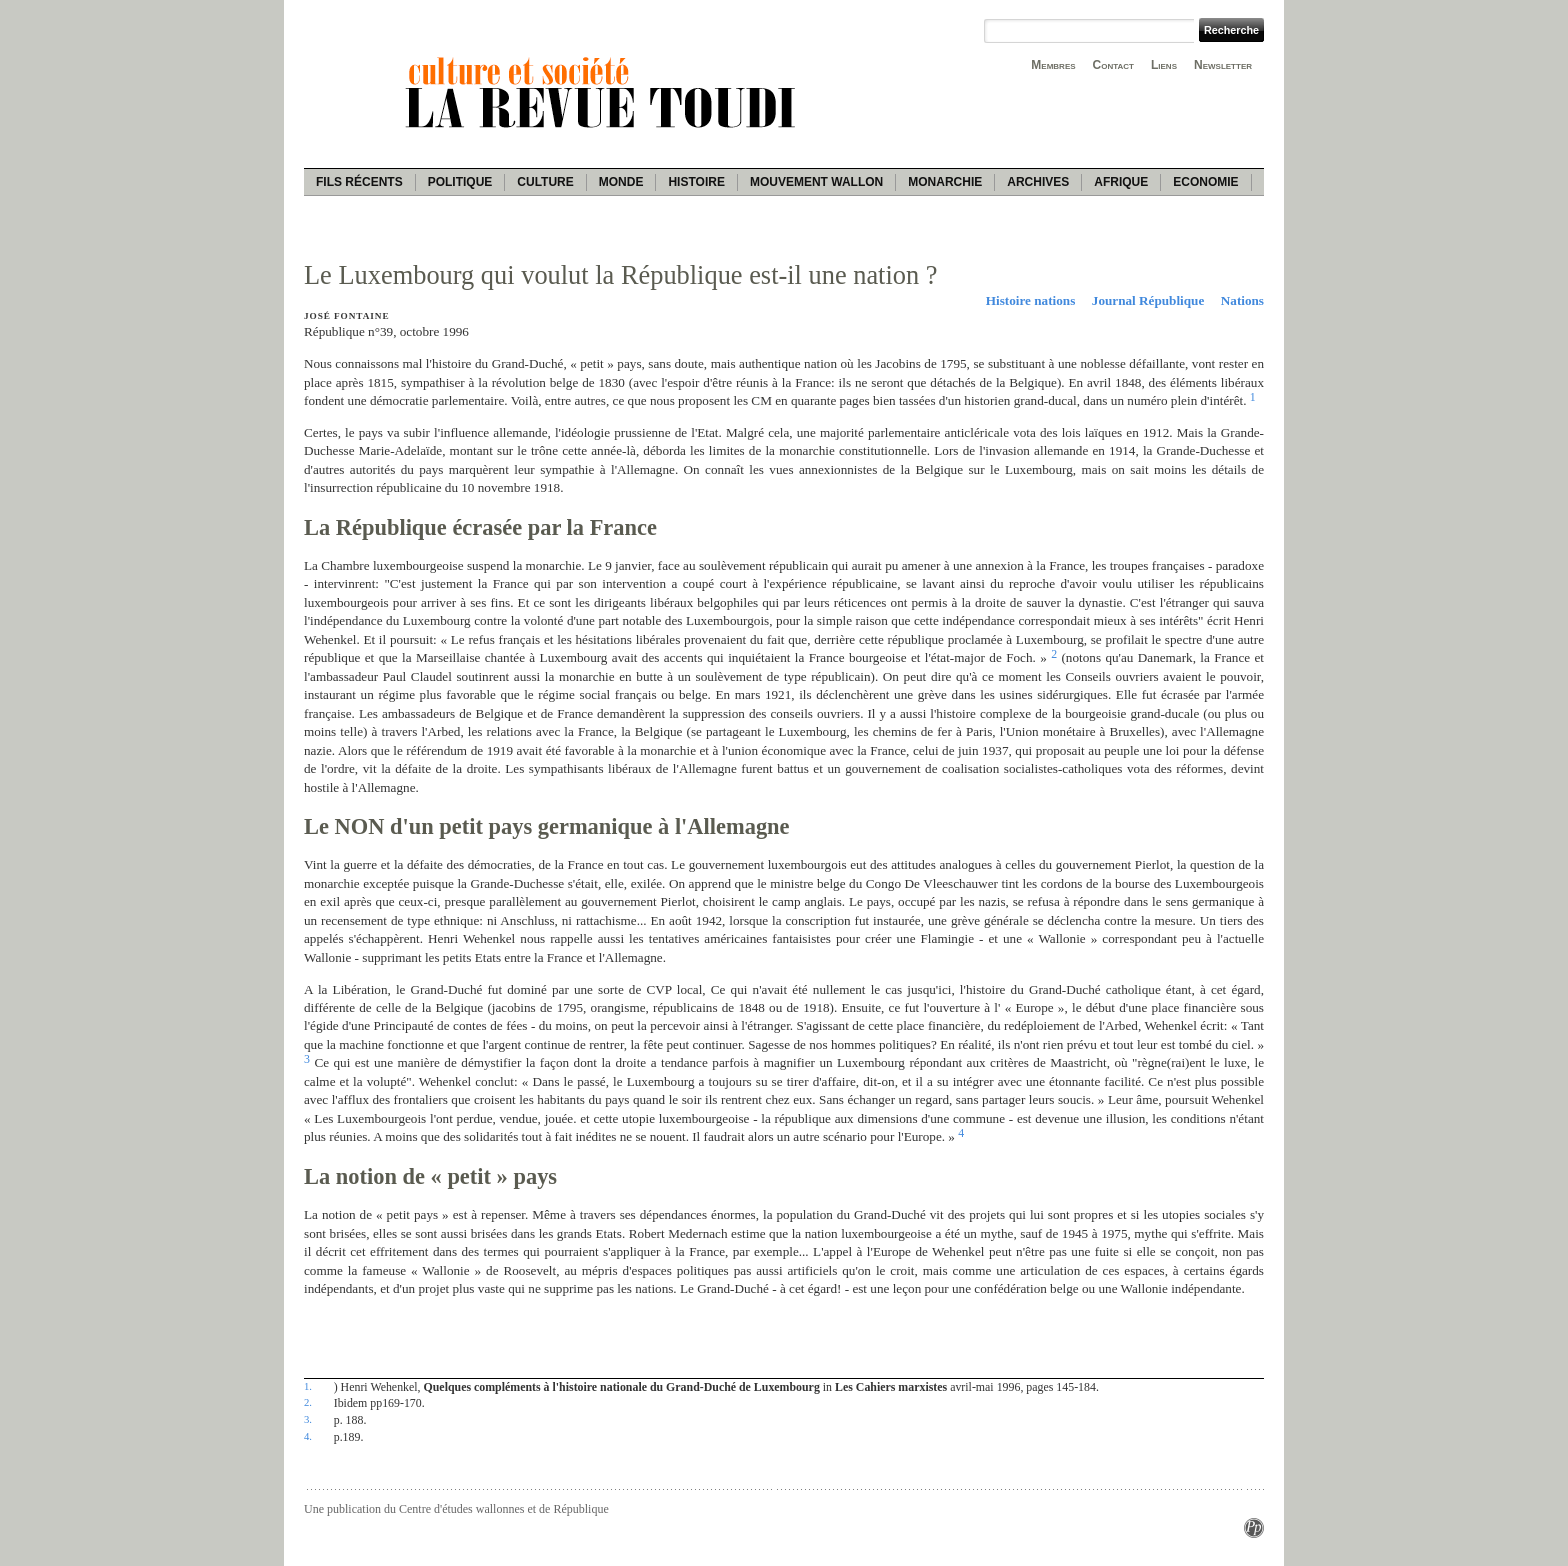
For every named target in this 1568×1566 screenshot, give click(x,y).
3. (308, 1419)
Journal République (1148, 300)
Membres (1053, 65)
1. (308, 1386)
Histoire (696, 182)
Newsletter (1223, 65)
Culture (545, 182)
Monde (621, 182)
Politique (460, 182)
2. (308, 1402)
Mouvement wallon (816, 182)
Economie (1205, 182)
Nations (1242, 300)
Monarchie (945, 182)
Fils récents (359, 182)
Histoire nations (1031, 300)
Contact (1113, 65)
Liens (1164, 65)
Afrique (1121, 182)
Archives (1038, 182)
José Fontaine (346, 316)
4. (308, 1436)
